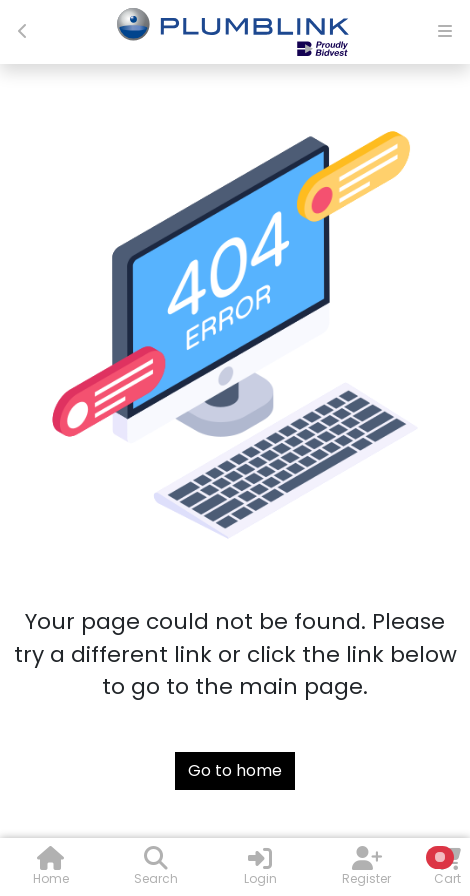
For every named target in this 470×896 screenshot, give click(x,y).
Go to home (235, 770)
